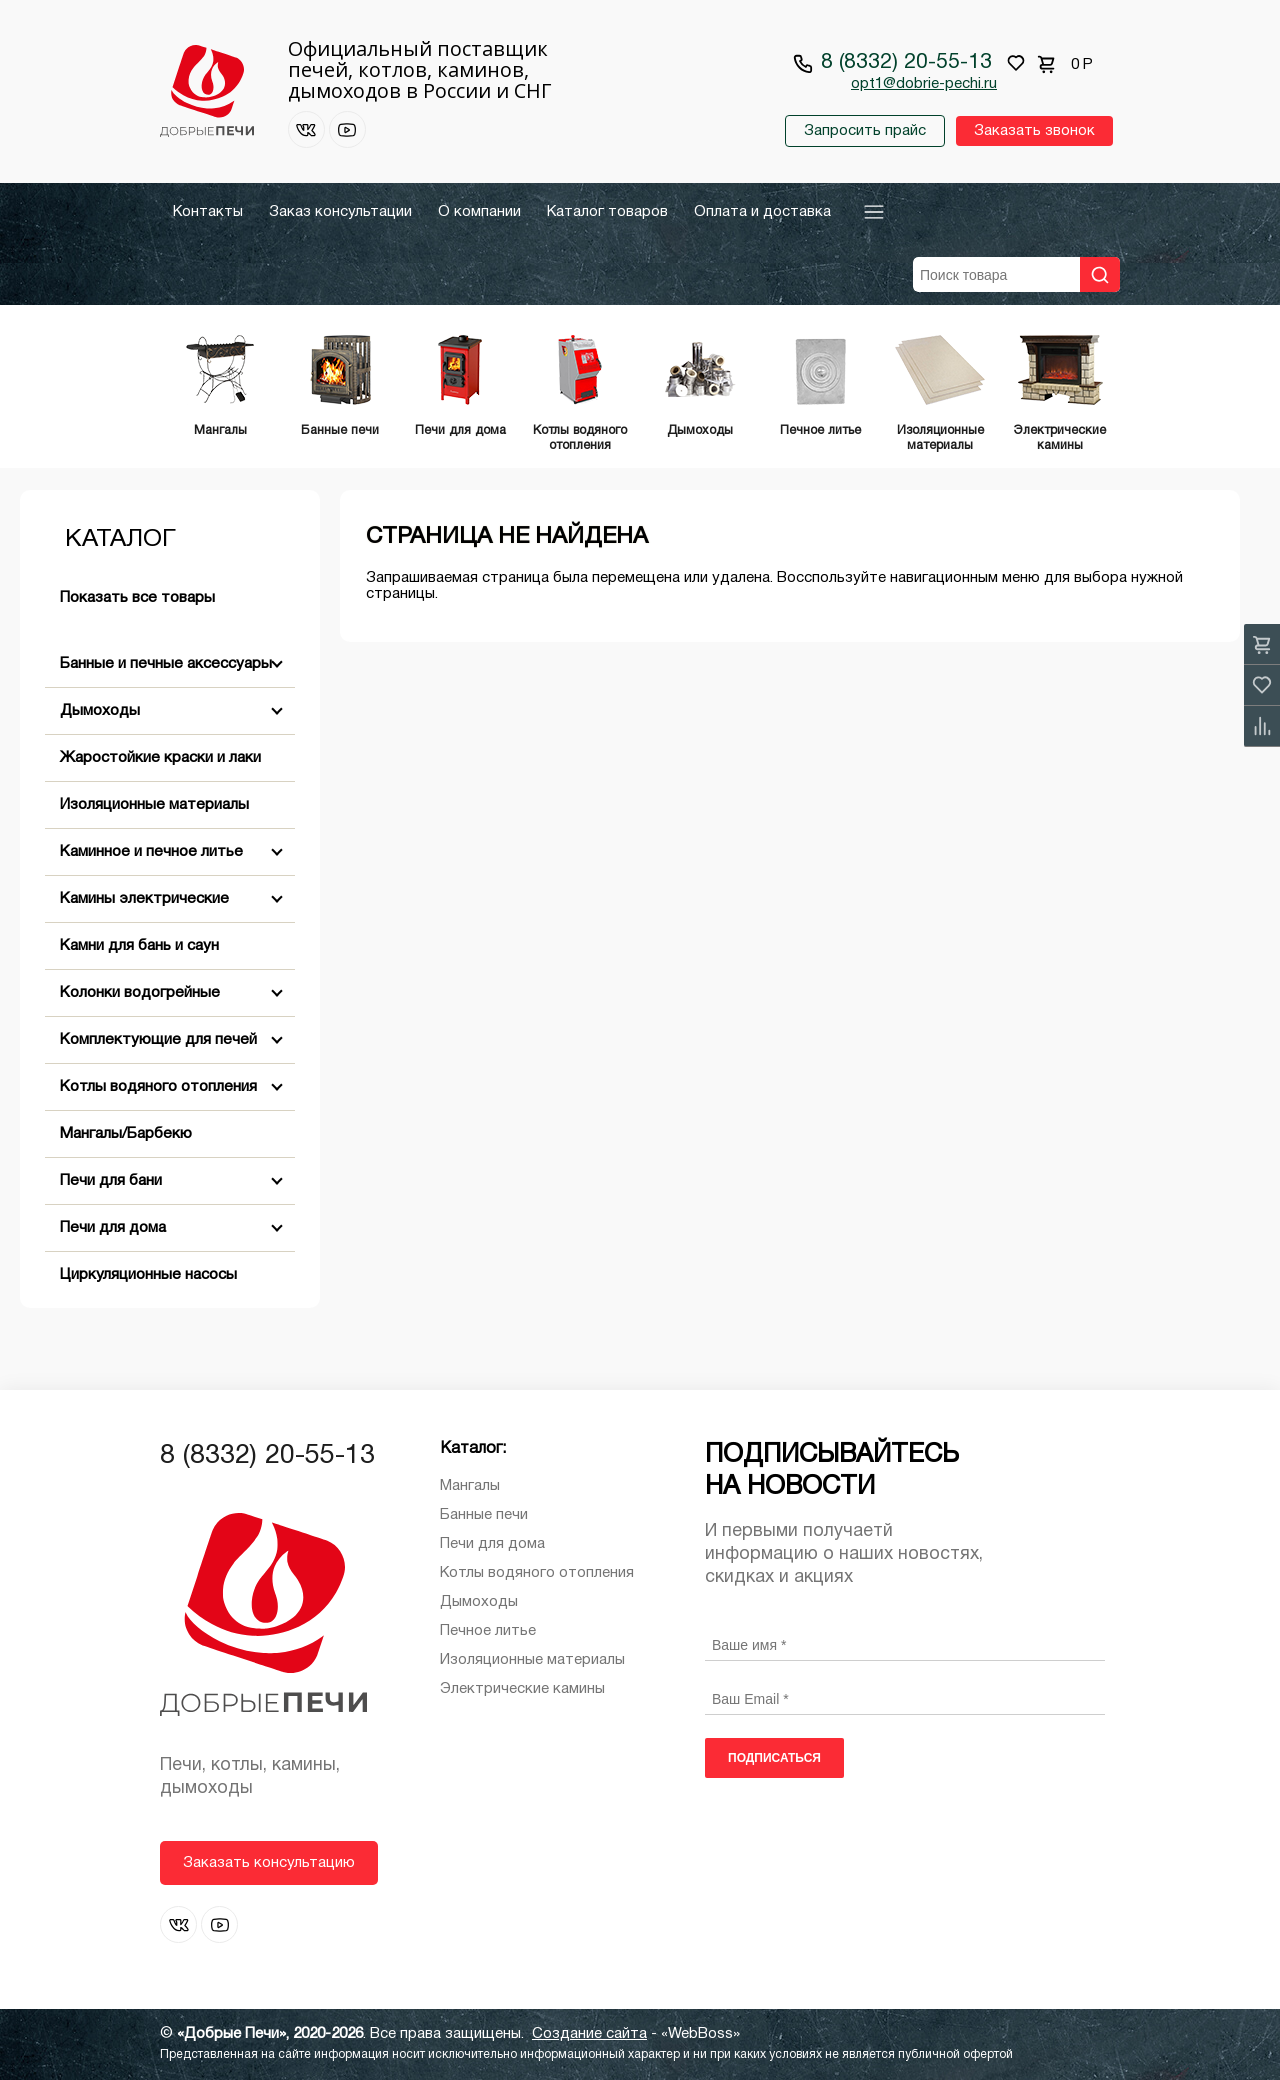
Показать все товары (137, 598)
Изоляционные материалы (154, 805)
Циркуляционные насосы (148, 1275)
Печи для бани (111, 1181)
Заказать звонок (1034, 131)
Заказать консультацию (269, 1863)
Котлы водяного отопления (158, 1087)
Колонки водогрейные (140, 993)
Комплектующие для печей (158, 1040)
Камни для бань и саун (139, 946)
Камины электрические (144, 899)
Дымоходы (100, 711)
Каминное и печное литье (151, 852)
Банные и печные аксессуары (166, 664)
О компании (479, 212)
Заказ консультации (340, 212)
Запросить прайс (865, 131)
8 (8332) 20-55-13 (906, 62)
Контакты (208, 212)
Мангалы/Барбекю (126, 1134)
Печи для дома (113, 1228)
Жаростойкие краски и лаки (160, 758)
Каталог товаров (607, 212)
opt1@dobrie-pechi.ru (924, 84)
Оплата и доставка (762, 212)
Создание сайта (589, 2034)
